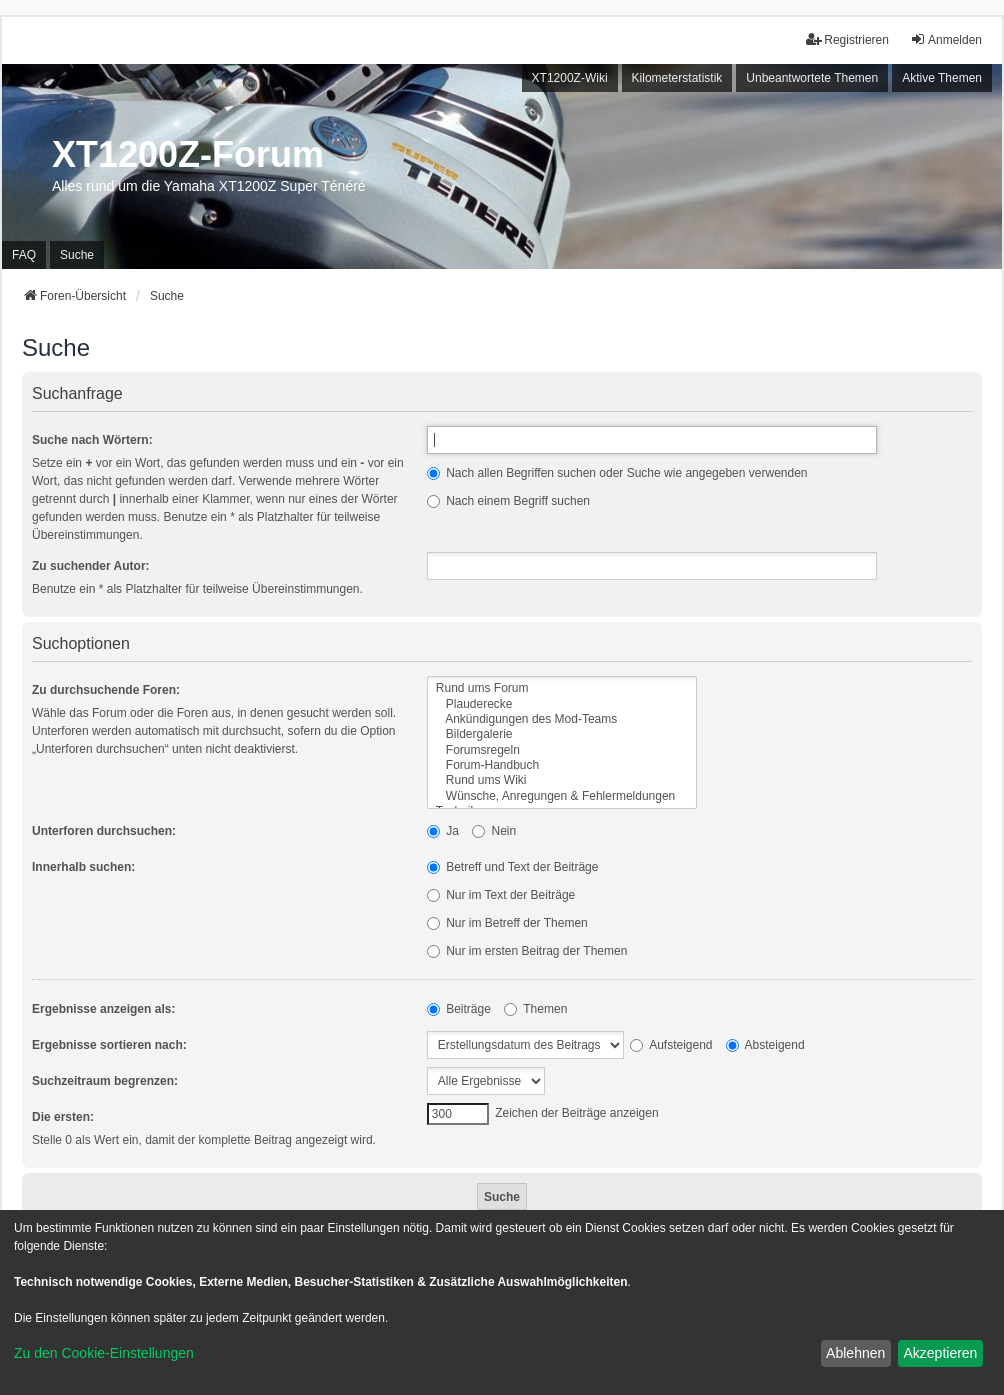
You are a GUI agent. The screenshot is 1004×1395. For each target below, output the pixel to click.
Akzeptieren (940, 1353)
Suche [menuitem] (77, 255)
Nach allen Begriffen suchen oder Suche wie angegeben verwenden (617, 473)
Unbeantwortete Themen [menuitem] (812, 78)
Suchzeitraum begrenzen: (105, 1081)
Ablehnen (855, 1353)
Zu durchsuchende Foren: (106, 690)
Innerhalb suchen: (83, 867)
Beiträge (459, 1009)
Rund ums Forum (562, 688)
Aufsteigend (671, 1045)
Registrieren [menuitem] (847, 39)
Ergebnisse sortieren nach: (109, 1045)
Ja (443, 831)
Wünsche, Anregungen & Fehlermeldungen (562, 796)
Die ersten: (63, 1117)
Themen (535, 1009)
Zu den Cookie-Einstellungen (104, 1353)
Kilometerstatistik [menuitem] (677, 78)
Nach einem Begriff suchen (508, 501)
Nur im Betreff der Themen (507, 923)
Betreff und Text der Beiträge (513, 867)
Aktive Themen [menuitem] (942, 78)
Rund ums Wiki (562, 780)
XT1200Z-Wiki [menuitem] (570, 78)
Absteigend (765, 1045)
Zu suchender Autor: (91, 566)
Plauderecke (562, 704)
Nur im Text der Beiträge (501, 895)
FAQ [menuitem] (24, 255)
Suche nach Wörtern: (92, 440)
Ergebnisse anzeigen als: (103, 1009)
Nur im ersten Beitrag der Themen (527, 951)
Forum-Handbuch (562, 765)
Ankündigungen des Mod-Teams (562, 719)
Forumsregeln (562, 750)
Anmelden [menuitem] (946, 39)
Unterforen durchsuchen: (104, 831)
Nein (494, 831)
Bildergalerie (562, 734)
